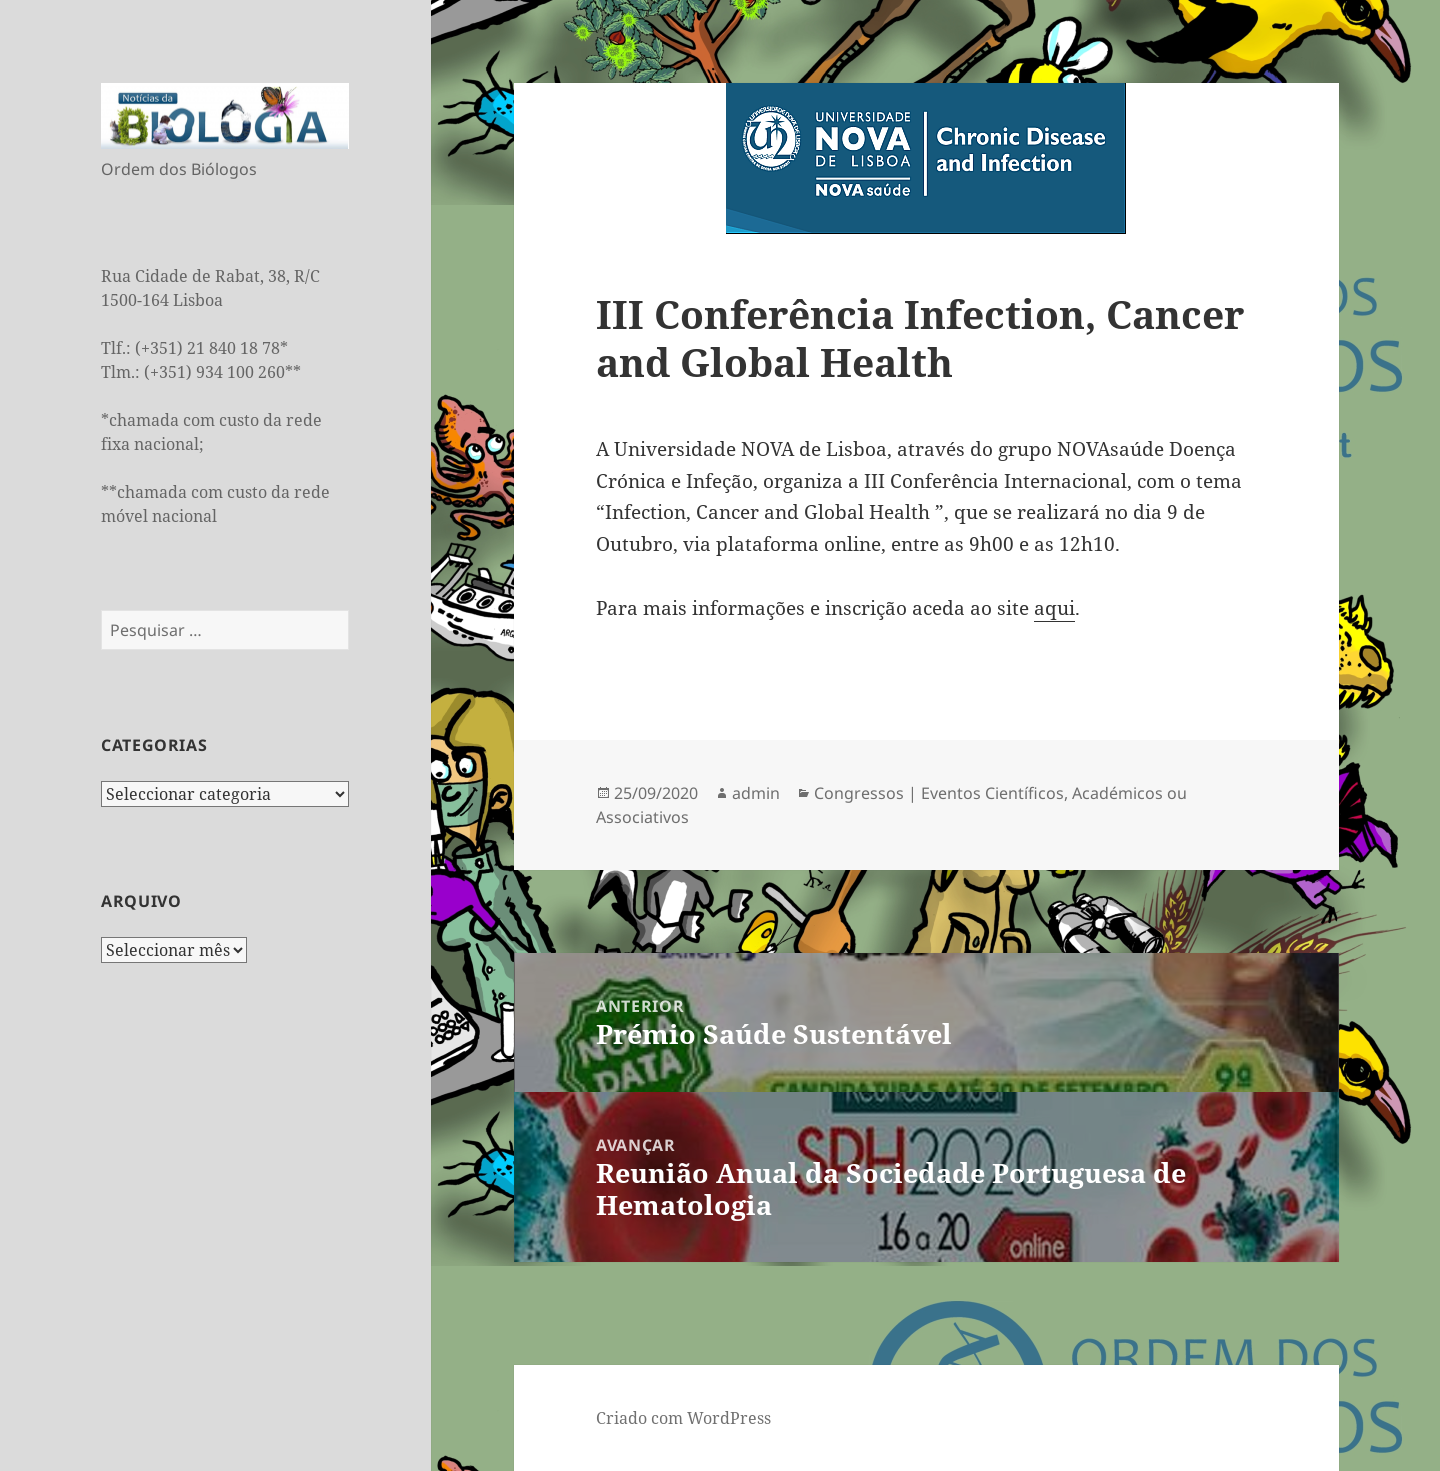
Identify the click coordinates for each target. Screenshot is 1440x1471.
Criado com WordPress (683, 1418)
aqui (1054, 608)
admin (756, 793)
